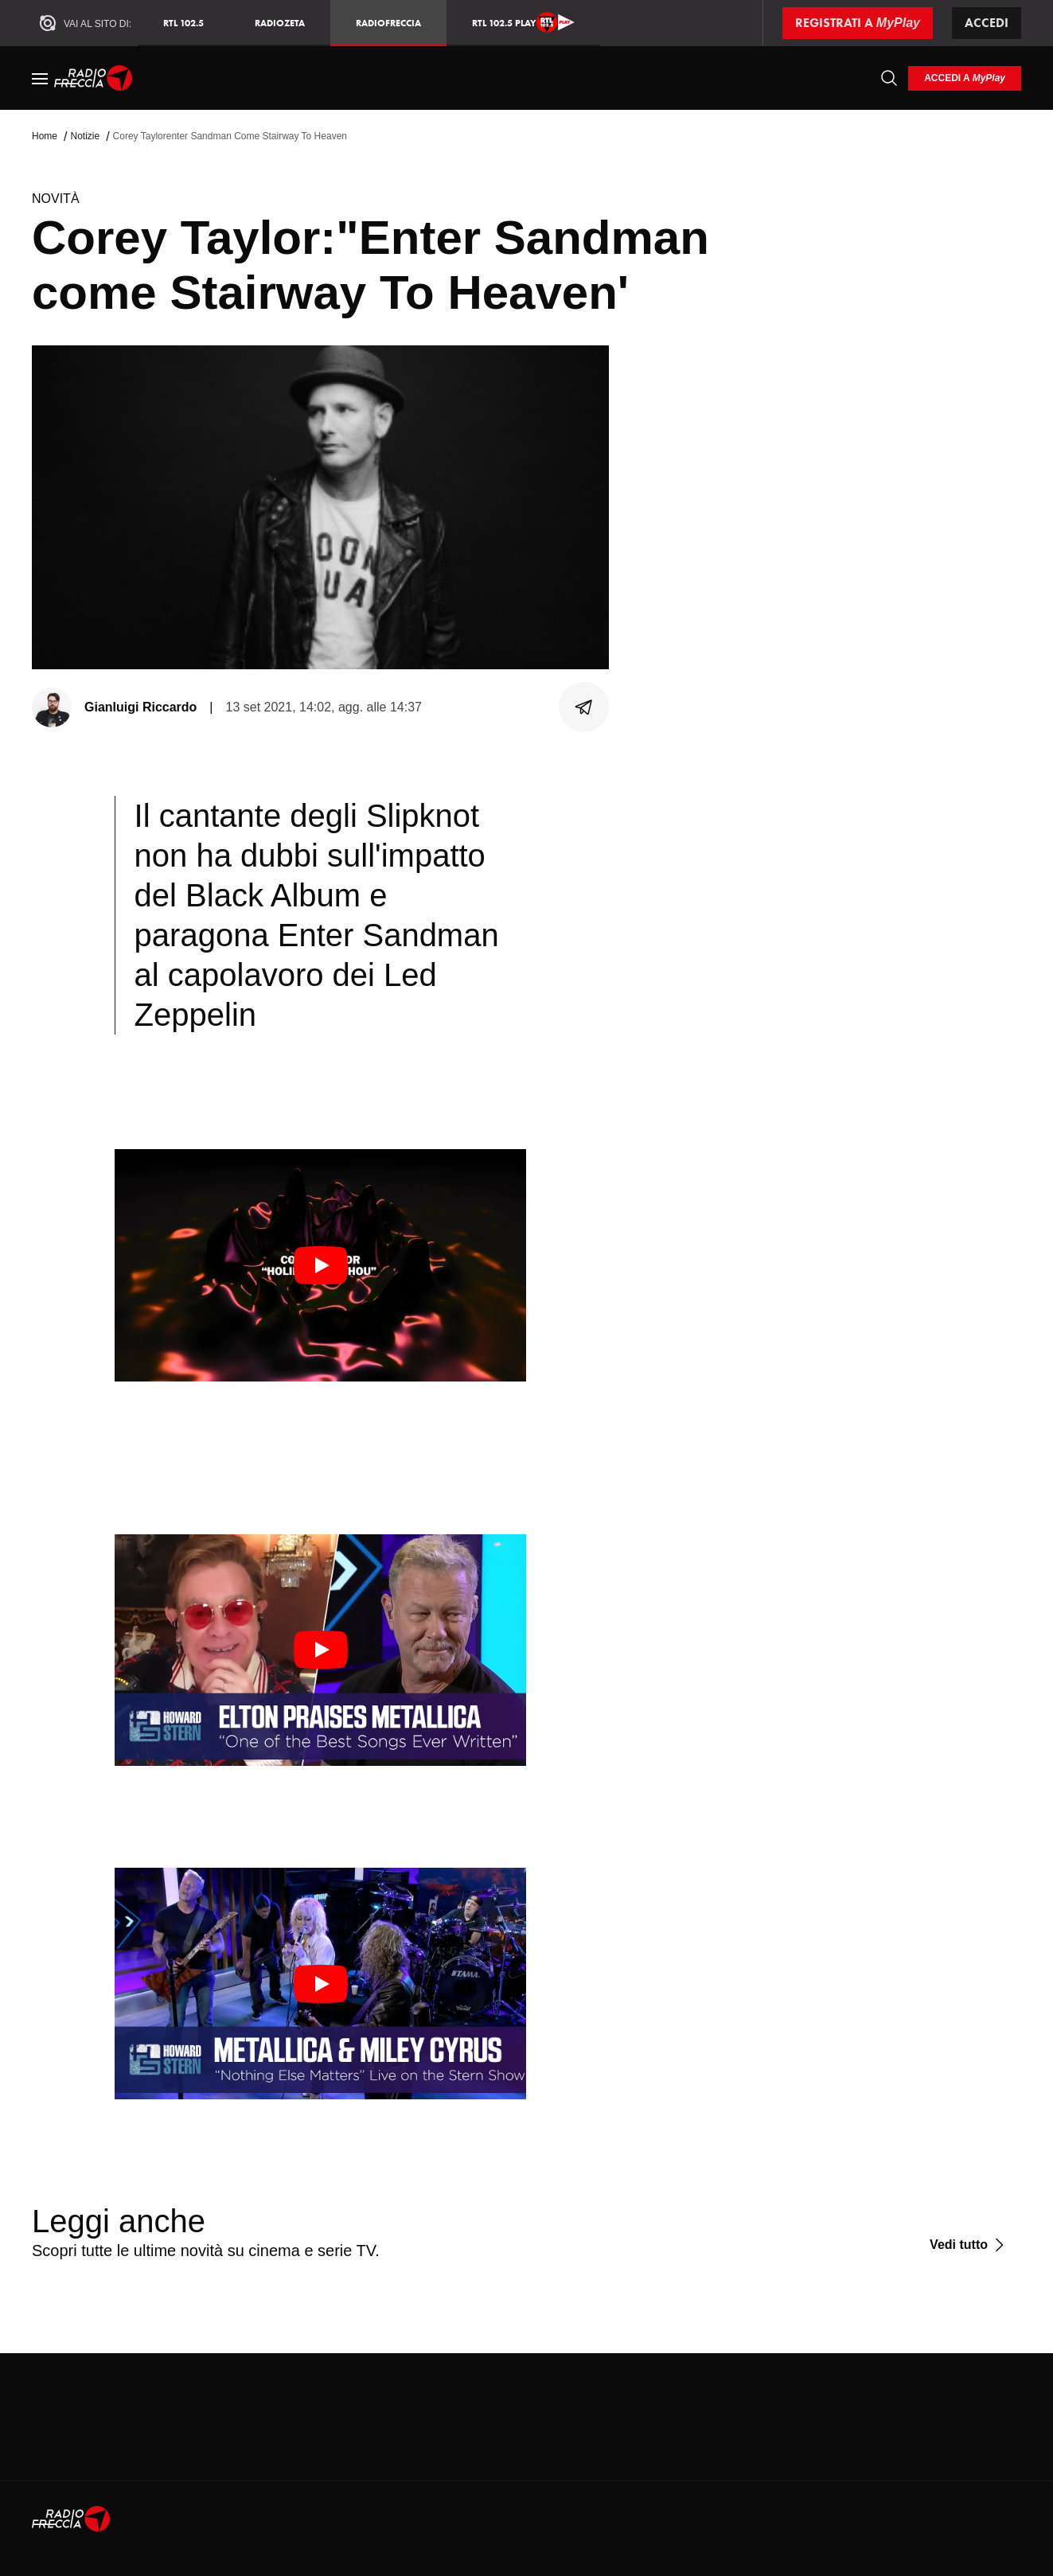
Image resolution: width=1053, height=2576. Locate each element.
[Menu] (40, 78)
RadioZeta (280, 23)
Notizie (84, 136)
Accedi (986, 22)
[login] (964, 78)
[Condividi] (584, 707)
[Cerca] (889, 78)
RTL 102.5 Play (523, 22)
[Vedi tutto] (969, 2245)
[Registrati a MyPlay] (857, 23)
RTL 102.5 (183, 23)
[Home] (93, 78)
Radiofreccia (388, 23)
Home (44, 136)
